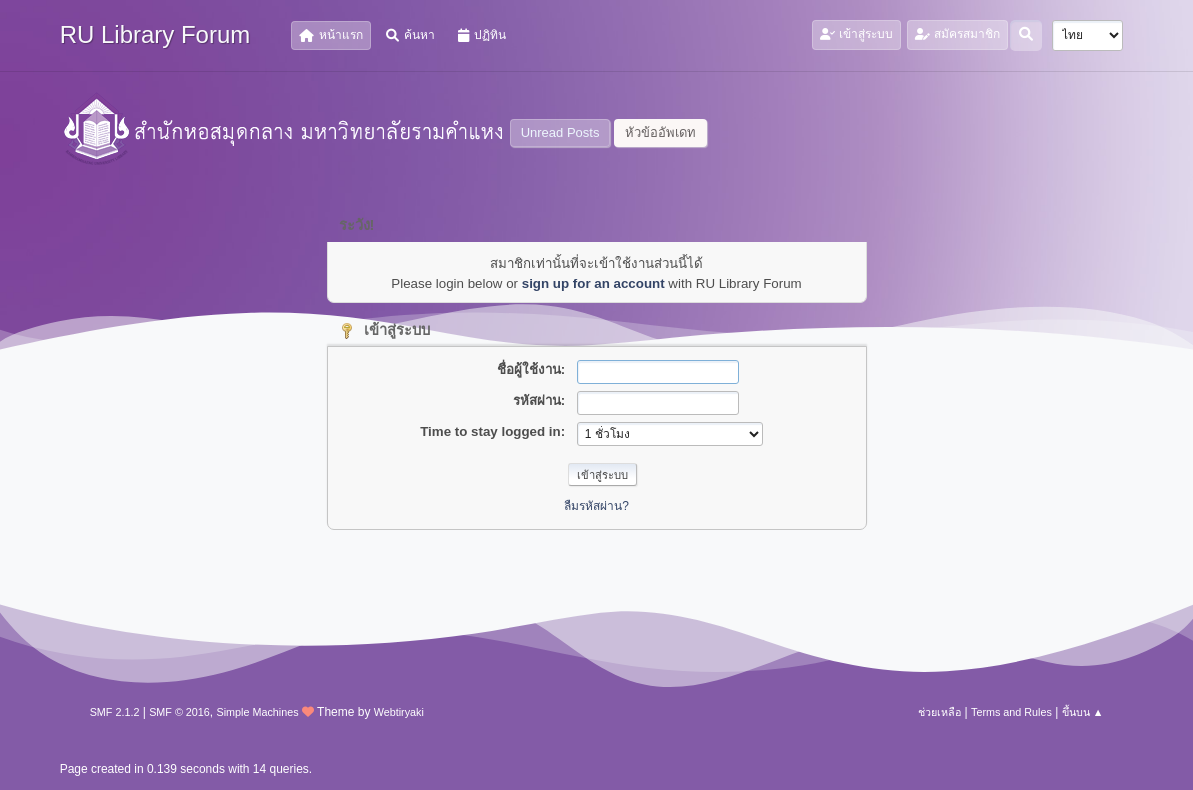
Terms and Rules (1011, 712)
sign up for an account (593, 283)
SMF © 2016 (179, 712)
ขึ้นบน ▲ (1083, 712)
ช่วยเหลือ (939, 712)
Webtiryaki (399, 712)
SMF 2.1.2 (115, 712)
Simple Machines (258, 712)
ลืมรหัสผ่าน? (596, 506)
